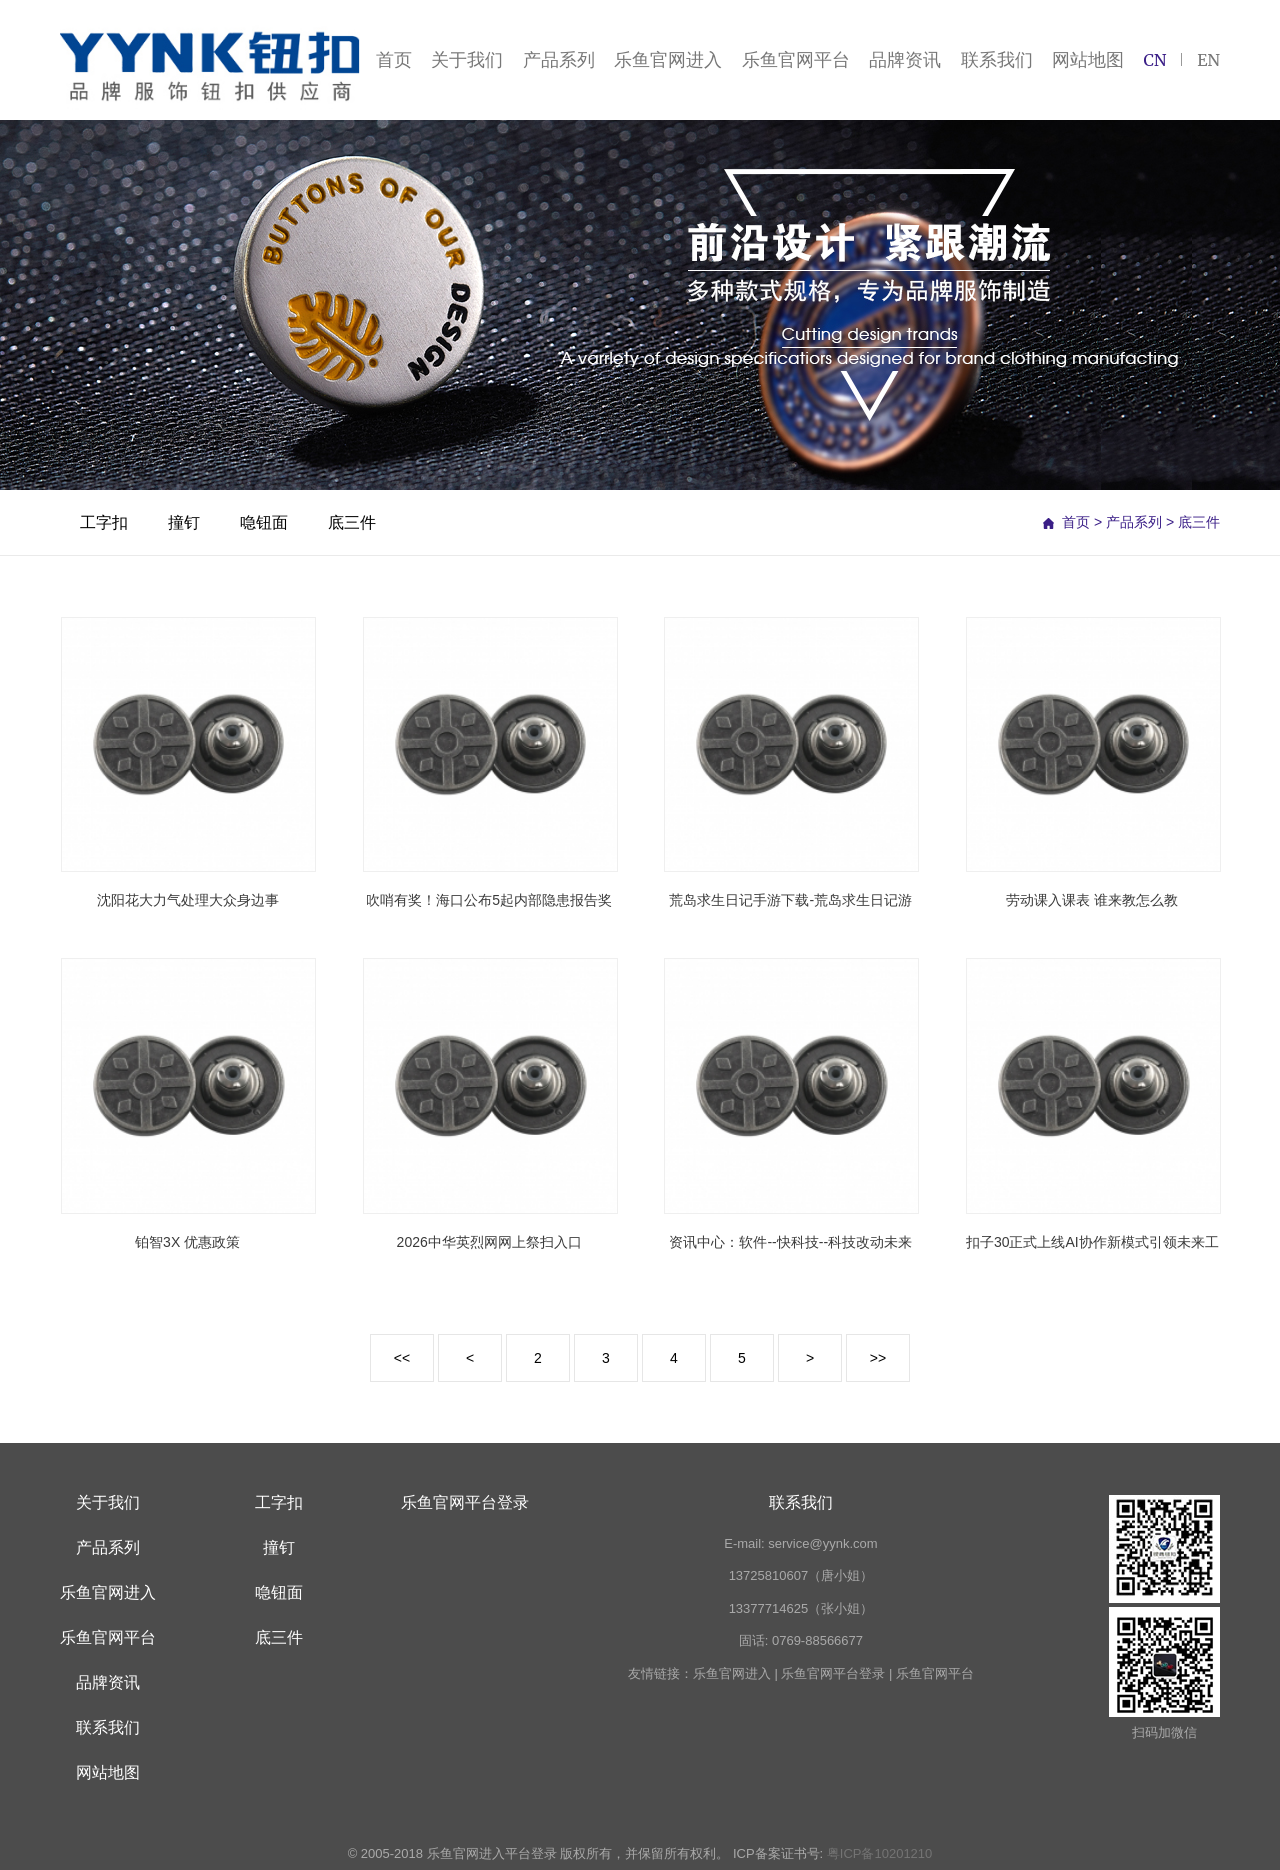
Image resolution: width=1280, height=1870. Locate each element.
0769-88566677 (817, 1640)
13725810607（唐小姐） (801, 1575)
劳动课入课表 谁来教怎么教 (1092, 900)
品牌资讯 (905, 59)
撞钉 (184, 522)
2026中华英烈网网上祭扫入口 (489, 1242)
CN (1154, 60)
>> (878, 1358)
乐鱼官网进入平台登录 (492, 1853)
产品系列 (559, 59)
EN (1208, 60)
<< (402, 1358)
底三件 (352, 522)
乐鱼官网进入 (668, 59)
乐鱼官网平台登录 (465, 1502)
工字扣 (104, 522)
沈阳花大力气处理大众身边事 (188, 900)
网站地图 (1088, 59)
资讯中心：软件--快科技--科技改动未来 (790, 1242)
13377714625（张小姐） (801, 1608)
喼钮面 (264, 522)
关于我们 (467, 59)
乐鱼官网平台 (796, 59)
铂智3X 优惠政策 (187, 1242)
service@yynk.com (822, 1543)
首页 (394, 59)
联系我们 (997, 59)
